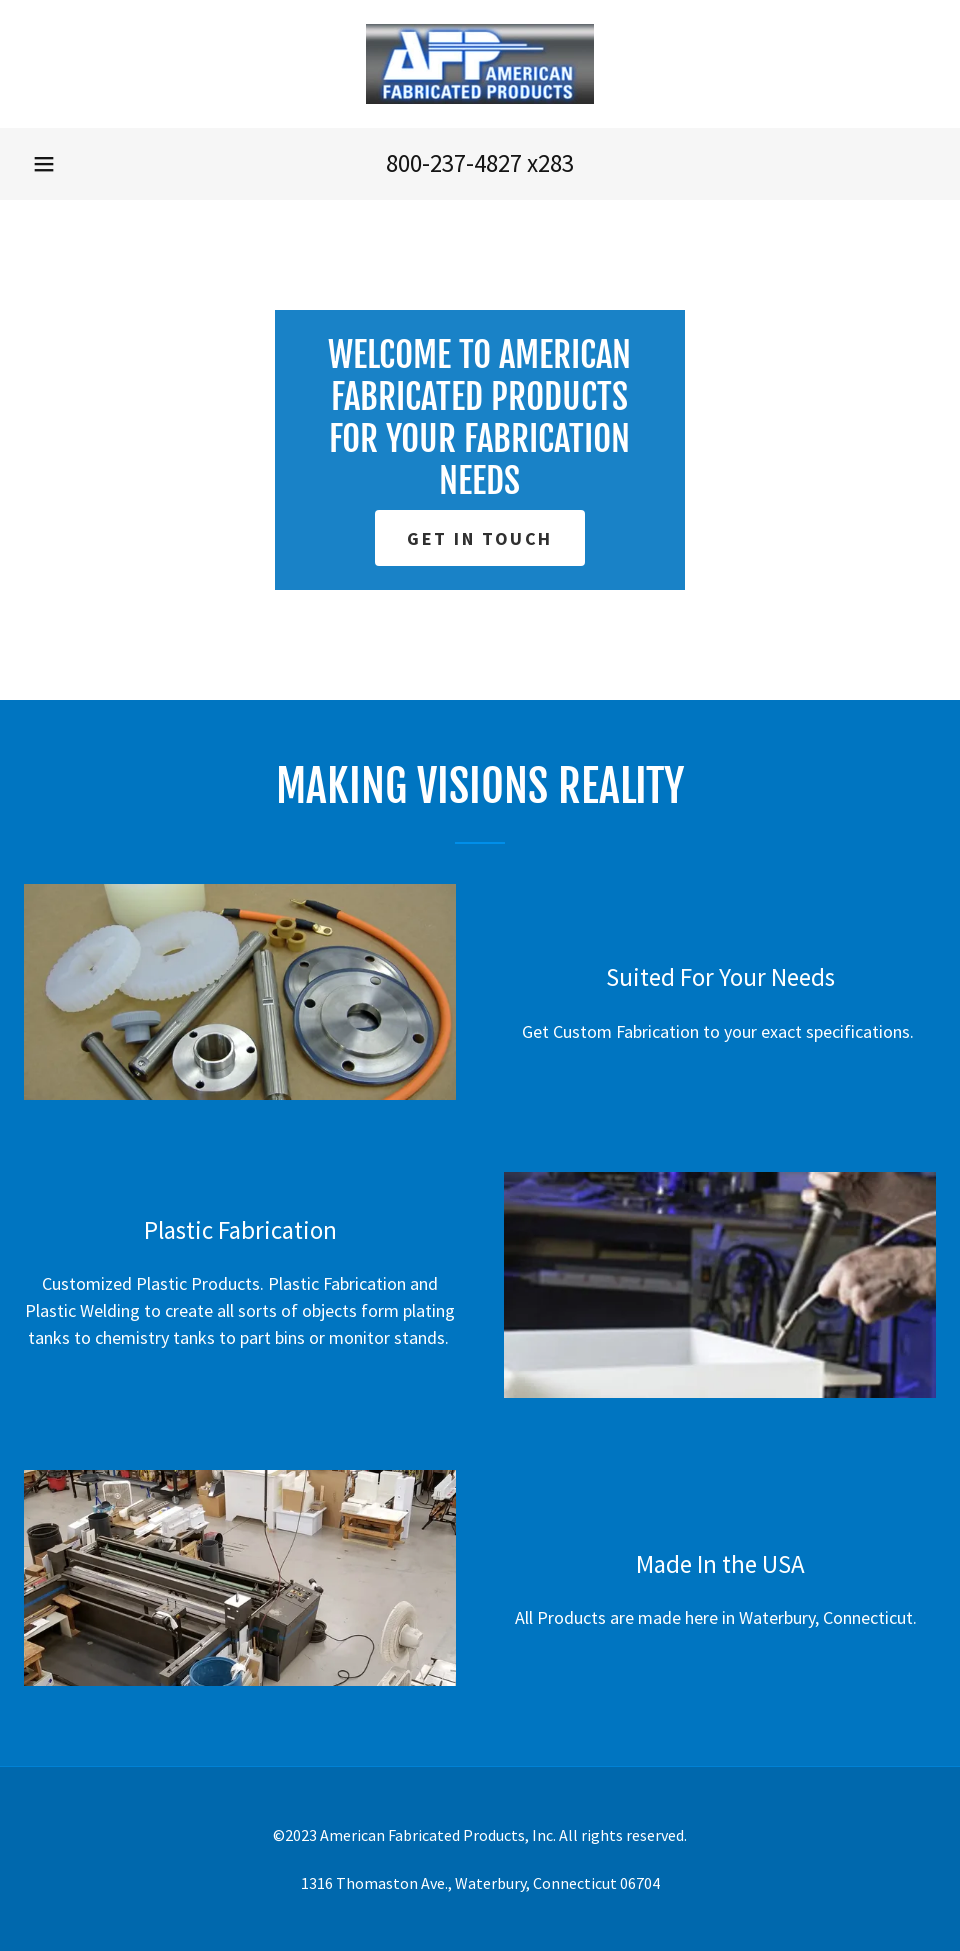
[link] (480, 64)
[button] (44, 164)
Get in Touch (480, 538)
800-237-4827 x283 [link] (480, 163)
